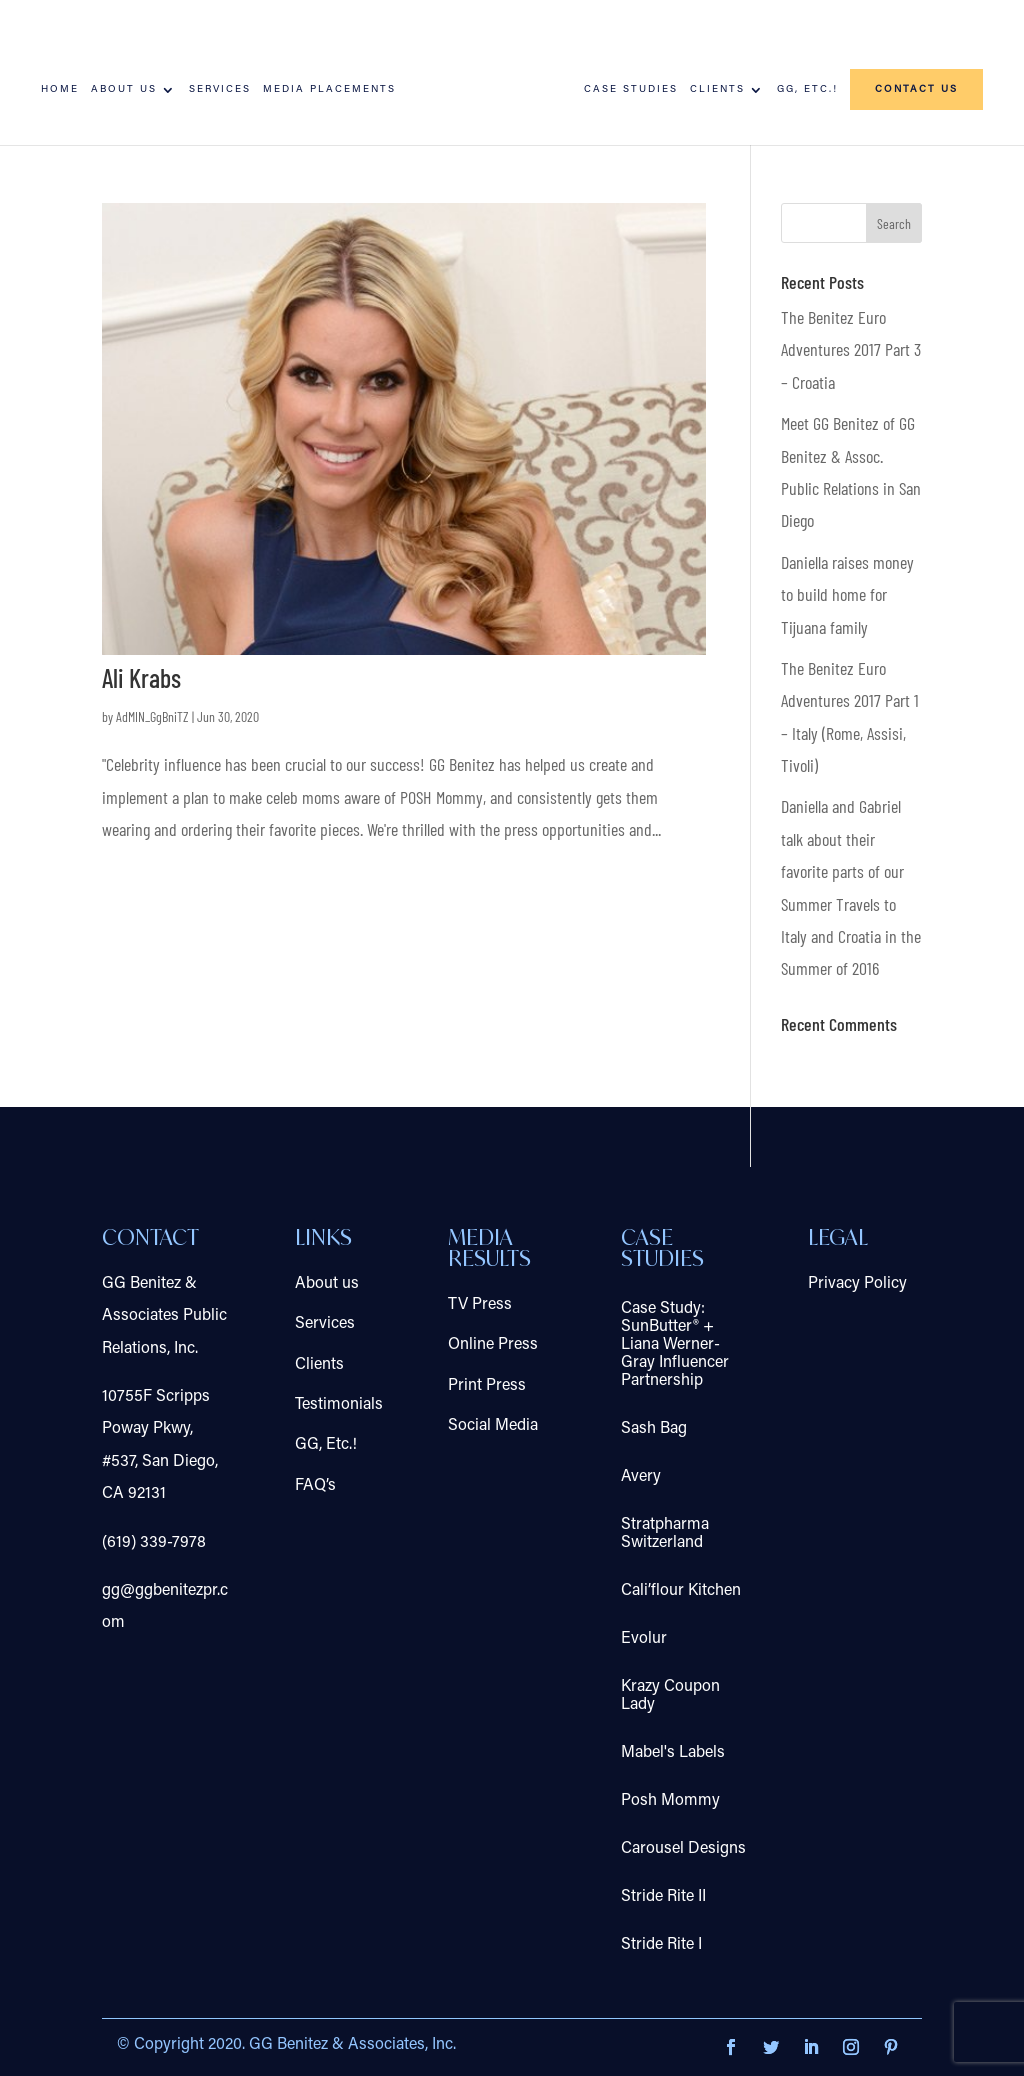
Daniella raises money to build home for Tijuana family (847, 594)
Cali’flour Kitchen (681, 1591)
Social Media (493, 1426)
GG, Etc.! (807, 90)
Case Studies (631, 90)
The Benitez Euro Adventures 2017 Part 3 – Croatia (851, 349)
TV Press (480, 1305)
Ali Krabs (141, 677)
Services (220, 90)
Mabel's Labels (673, 1753)
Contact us (916, 90)
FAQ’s (315, 1486)
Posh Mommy (670, 1801)
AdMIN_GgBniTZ (152, 716)
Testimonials (339, 1405)
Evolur (644, 1639)
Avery (641, 1477)
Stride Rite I (661, 1945)
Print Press (487, 1386)
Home (60, 90)
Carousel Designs (683, 1849)
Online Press (493, 1345)
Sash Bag (654, 1429)
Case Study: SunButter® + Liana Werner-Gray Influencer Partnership (675, 1345)
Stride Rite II (663, 1897)
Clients (717, 90)
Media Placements (329, 90)
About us (124, 90)
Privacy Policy (857, 1284)
